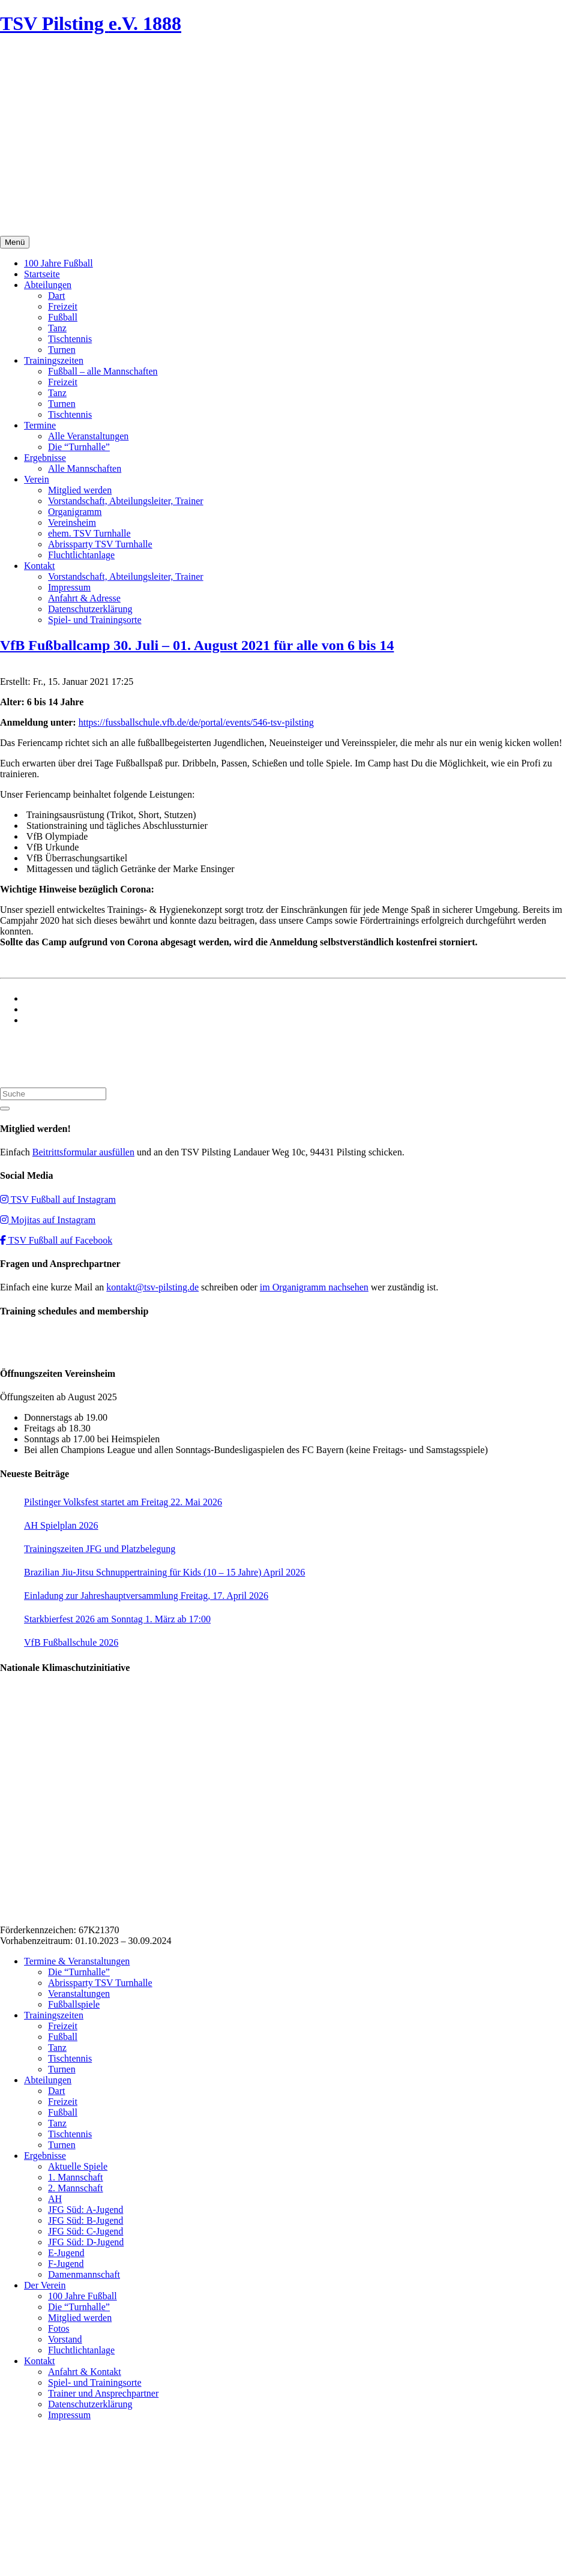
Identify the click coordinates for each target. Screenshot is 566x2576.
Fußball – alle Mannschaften (103, 371)
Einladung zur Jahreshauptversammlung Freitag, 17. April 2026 (146, 1595)
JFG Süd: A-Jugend (85, 2209)
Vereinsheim (72, 522)
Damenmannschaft (84, 2274)
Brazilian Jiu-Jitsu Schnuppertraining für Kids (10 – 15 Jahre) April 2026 (164, 1572)
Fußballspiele (74, 2004)
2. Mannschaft (75, 2188)
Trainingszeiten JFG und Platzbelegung (99, 1549)
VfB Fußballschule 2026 (71, 1642)
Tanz (57, 328)
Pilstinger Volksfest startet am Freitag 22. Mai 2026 (123, 1502)
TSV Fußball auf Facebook (56, 1240)
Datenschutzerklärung (90, 609)
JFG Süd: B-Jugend (85, 2220)
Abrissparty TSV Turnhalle (100, 544)
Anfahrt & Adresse (84, 598)
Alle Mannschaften (84, 468)
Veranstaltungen (79, 1993)
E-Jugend (66, 2253)
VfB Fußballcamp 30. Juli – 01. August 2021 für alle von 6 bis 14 (197, 645)
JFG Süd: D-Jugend (86, 2242)
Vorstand (65, 2339)
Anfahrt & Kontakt (84, 2372)
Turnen (62, 350)
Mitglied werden (80, 490)
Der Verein (44, 2285)
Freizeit (62, 306)
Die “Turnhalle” (79, 447)
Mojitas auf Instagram (47, 1220)
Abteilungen (47, 285)
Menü (15, 242)
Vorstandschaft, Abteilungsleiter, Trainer (125, 501)
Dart (56, 295)
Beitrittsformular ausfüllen (83, 1152)
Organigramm (74, 512)
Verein (36, 479)
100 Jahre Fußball (58, 263)
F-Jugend (66, 2264)
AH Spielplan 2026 (61, 1525)
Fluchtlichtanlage (81, 555)
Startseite (42, 274)
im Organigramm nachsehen (314, 1287)
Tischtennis (70, 339)
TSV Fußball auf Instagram (58, 1199)
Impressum (69, 587)
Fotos (59, 2328)
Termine (40, 425)
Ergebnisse (45, 458)
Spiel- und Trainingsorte (95, 620)
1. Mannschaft (75, 2177)
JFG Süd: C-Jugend (85, 2231)
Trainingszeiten (53, 360)
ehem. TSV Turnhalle (89, 533)
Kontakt (39, 566)
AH (55, 2199)
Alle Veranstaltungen (88, 436)
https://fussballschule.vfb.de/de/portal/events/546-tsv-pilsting (196, 722)
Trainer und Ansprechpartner (103, 2393)
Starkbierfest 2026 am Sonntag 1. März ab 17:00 (117, 1619)
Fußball (62, 317)
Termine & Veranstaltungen (77, 1961)
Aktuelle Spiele (77, 2166)
